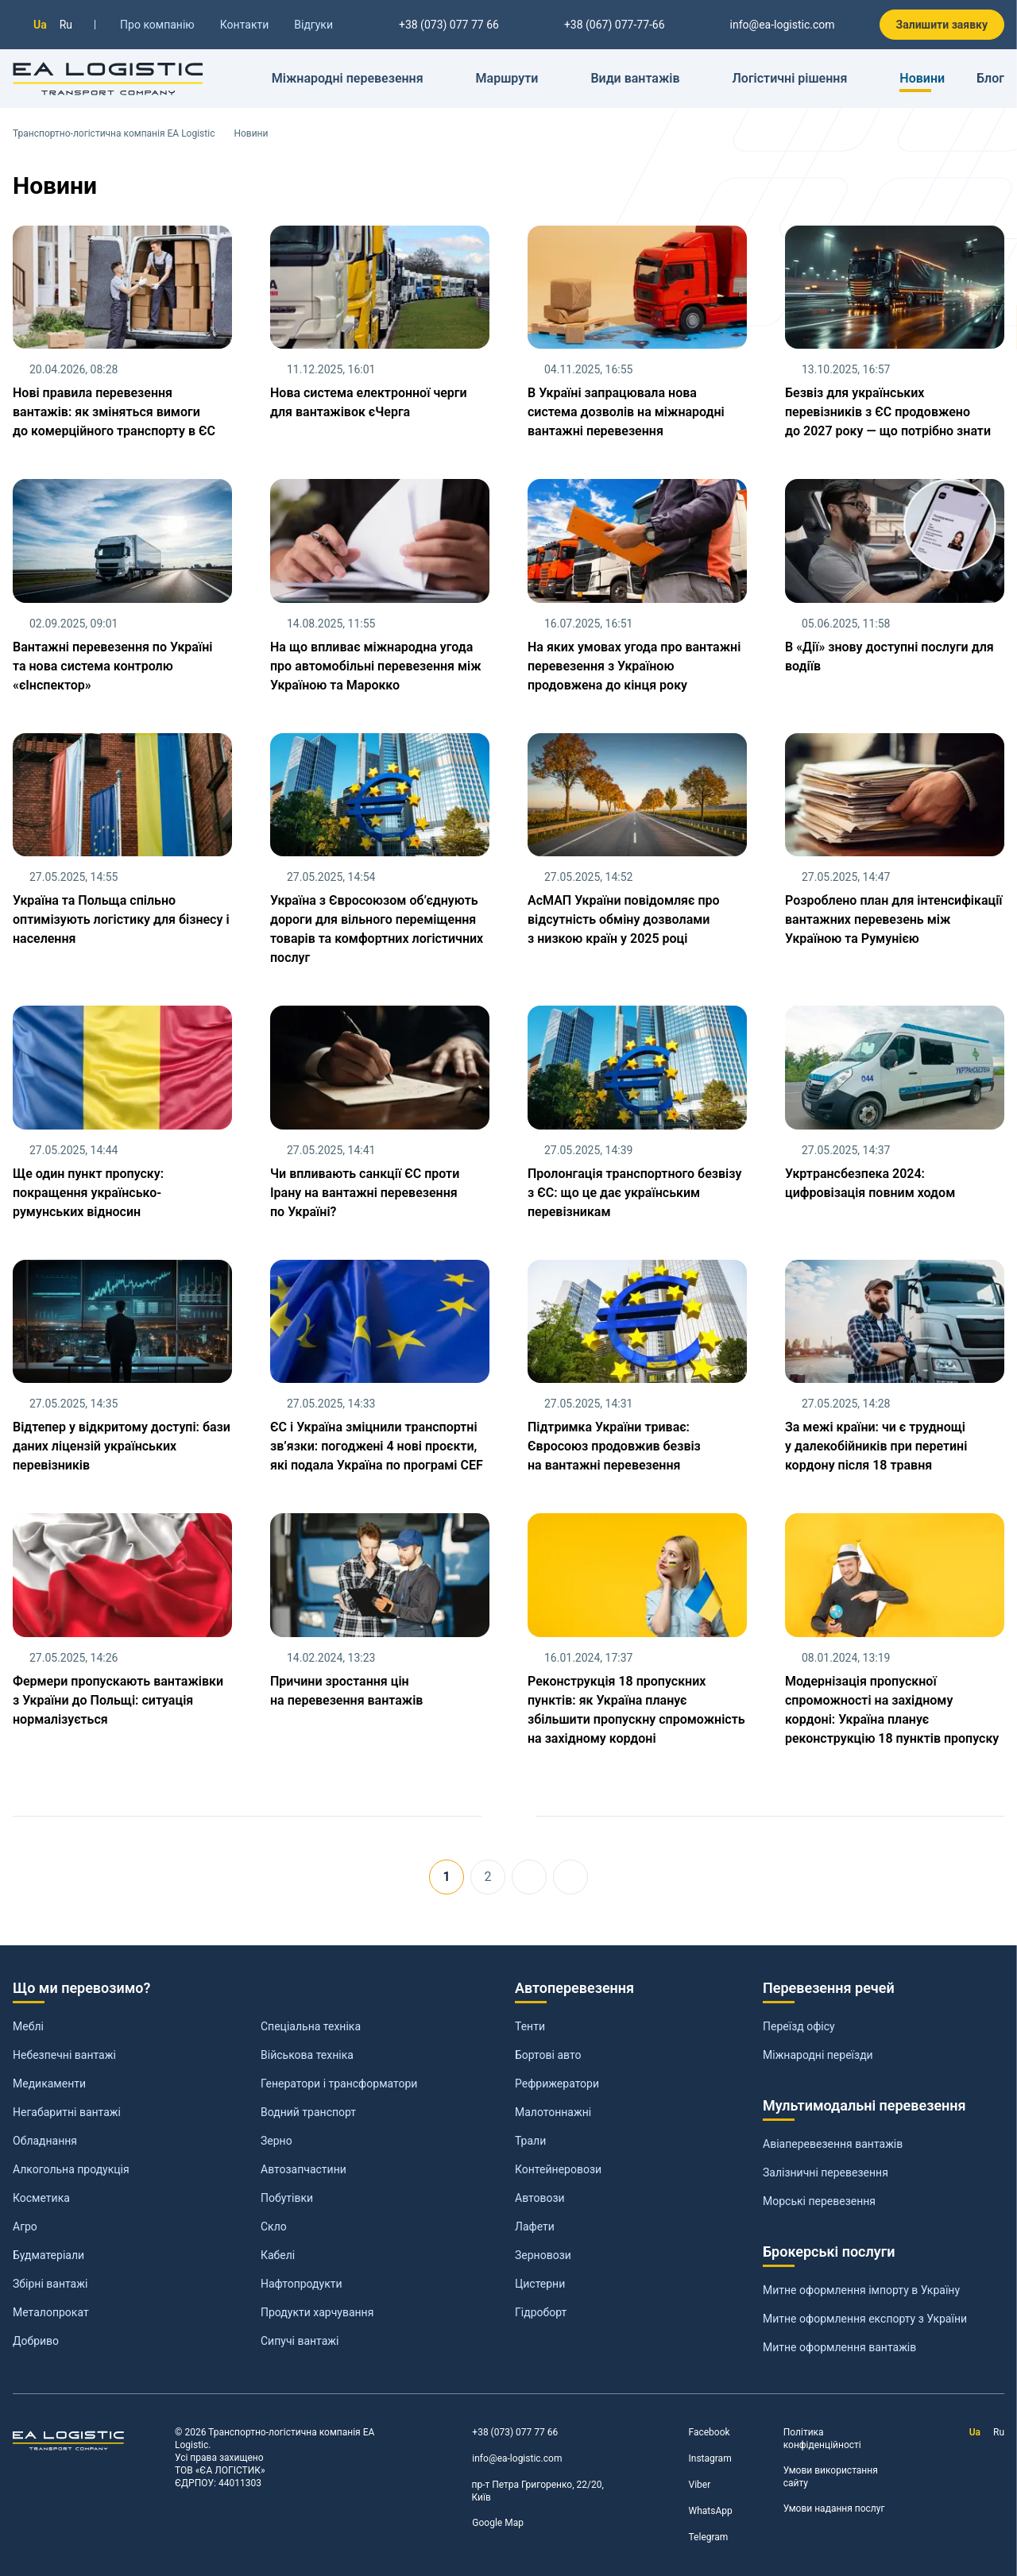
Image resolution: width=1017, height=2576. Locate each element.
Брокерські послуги (829, 2251)
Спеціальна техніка (311, 2026)
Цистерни (540, 2283)
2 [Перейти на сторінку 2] (488, 1876)
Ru (66, 24)
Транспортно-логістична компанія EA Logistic (114, 133)
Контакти (244, 24)
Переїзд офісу (799, 2026)
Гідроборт (541, 2312)
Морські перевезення (819, 2201)
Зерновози (543, 2255)
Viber (690, 2485)
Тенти (530, 2026)
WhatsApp (701, 2511)
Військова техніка (307, 2055)
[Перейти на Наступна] (529, 1877)
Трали (530, 2140)
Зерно (276, 2140)
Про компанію (157, 24)
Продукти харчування (317, 2312)
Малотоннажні (553, 2112)
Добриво (36, 2341)
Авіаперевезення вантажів (833, 2144)
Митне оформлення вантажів (839, 2347)
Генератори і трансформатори (339, 2083)
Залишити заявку (942, 24)
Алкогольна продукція (71, 2169)
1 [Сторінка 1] (446, 1876)
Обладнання (45, 2140)
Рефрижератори (557, 2083)
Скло (274, 2226)
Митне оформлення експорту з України (865, 2318)
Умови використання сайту (830, 2477)
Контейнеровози (558, 2169)
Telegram (699, 2537)
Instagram (700, 2459)
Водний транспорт (308, 2112)
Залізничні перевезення (825, 2172)
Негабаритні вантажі (67, 2112)
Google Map (488, 2523)
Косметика (41, 2198)
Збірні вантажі (50, 2283)
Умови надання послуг (834, 2508)
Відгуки (313, 24)
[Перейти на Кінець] (570, 1877)
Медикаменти (49, 2083)
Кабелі (278, 2255)
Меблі (28, 2026)
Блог (990, 78)
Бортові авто (548, 2055)
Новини (922, 78)
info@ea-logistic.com (772, 24)
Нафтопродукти (301, 2283)
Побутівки (287, 2198)
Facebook (699, 2432)
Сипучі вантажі (299, 2341)
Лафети (535, 2226)
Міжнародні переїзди (818, 2055)
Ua (40, 24)
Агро (25, 2226)
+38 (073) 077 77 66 (505, 2432)
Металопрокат (51, 2312)
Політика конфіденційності (822, 2438)
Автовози (540, 2198)
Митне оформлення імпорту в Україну (861, 2290)
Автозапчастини (303, 2169)
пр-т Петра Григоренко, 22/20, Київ (528, 2491)
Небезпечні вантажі (64, 2055)
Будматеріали (48, 2255)
